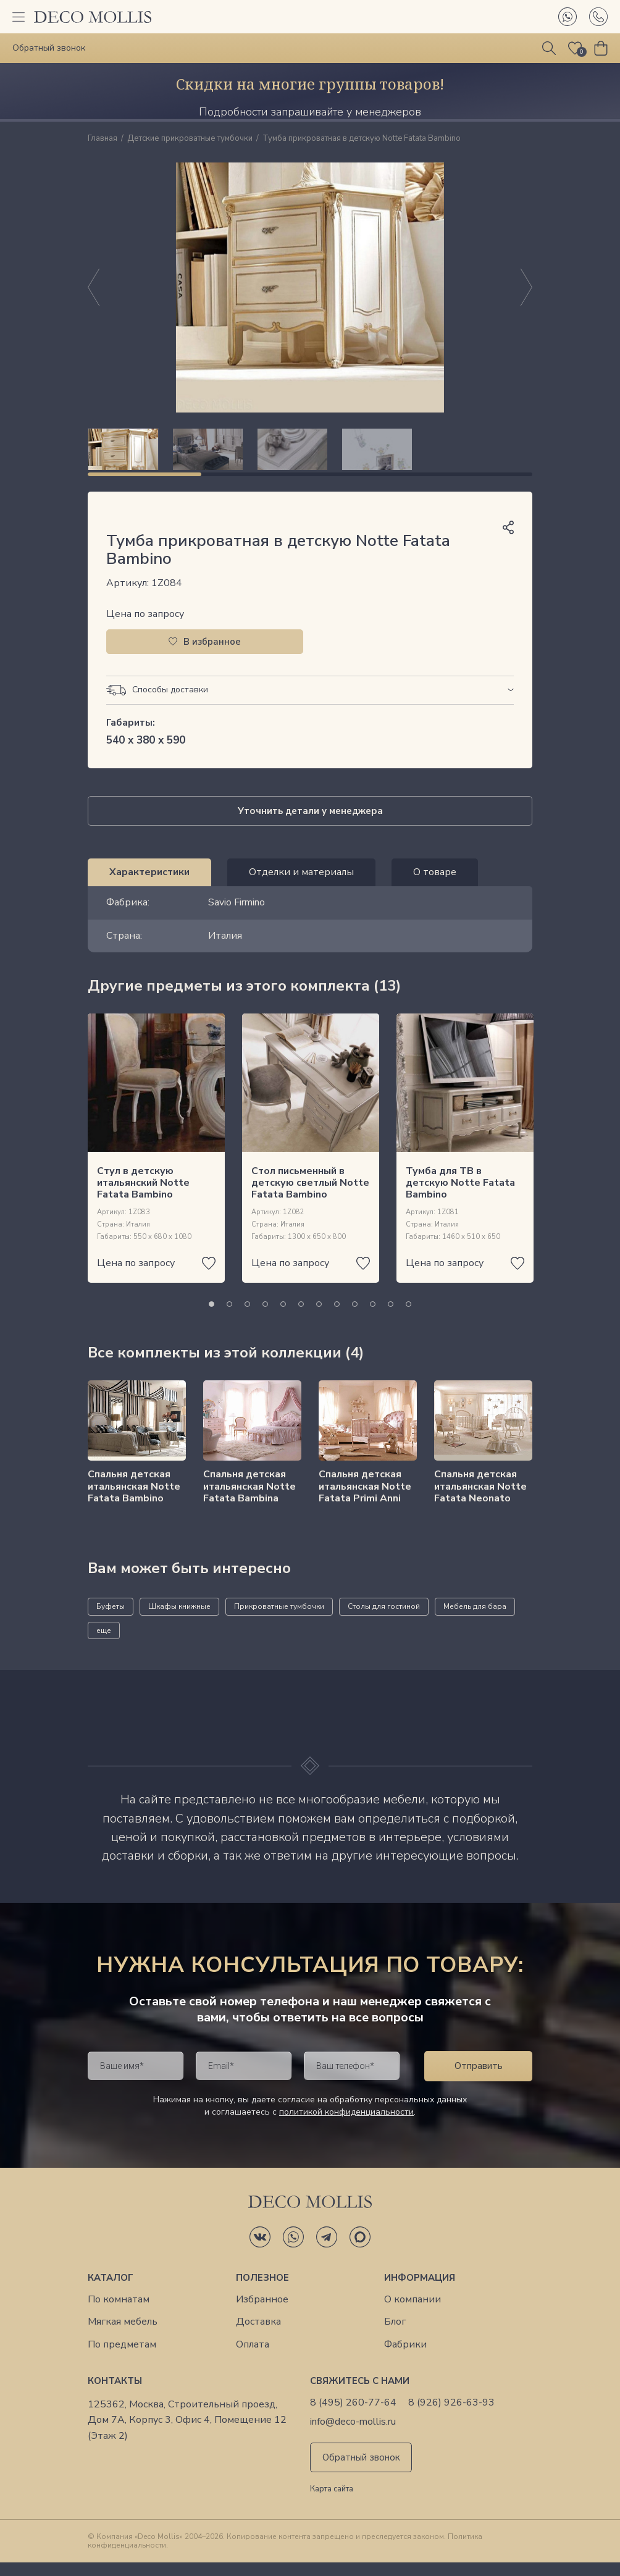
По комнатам (118, 2313)
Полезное (262, 2291)
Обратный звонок (361, 2471)
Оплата (252, 2358)
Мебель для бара (474, 1620)
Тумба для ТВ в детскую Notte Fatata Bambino (460, 1196)
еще (103, 1644)
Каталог (110, 2291)
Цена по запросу (145, 627)
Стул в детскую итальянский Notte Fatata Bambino (143, 1196)
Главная (102, 139)
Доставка (258, 2335)
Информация (419, 2291)
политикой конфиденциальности (346, 2125)
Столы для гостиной (384, 1620)
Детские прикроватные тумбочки (190, 139)
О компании (412, 2313)
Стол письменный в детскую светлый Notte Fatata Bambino (310, 1196)
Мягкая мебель (122, 2335)
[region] (310, 456)
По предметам (122, 2358)
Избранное (262, 2313)
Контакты (115, 2394)
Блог (395, 2335)
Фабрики (405, 2358)
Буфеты (110, 1620)
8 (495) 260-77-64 (353, 2416)
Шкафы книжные (179, 1620)
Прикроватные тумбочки (279, 1620)
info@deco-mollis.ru (353, 2435)
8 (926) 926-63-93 (451, 2416)
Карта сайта (331, 2503)
